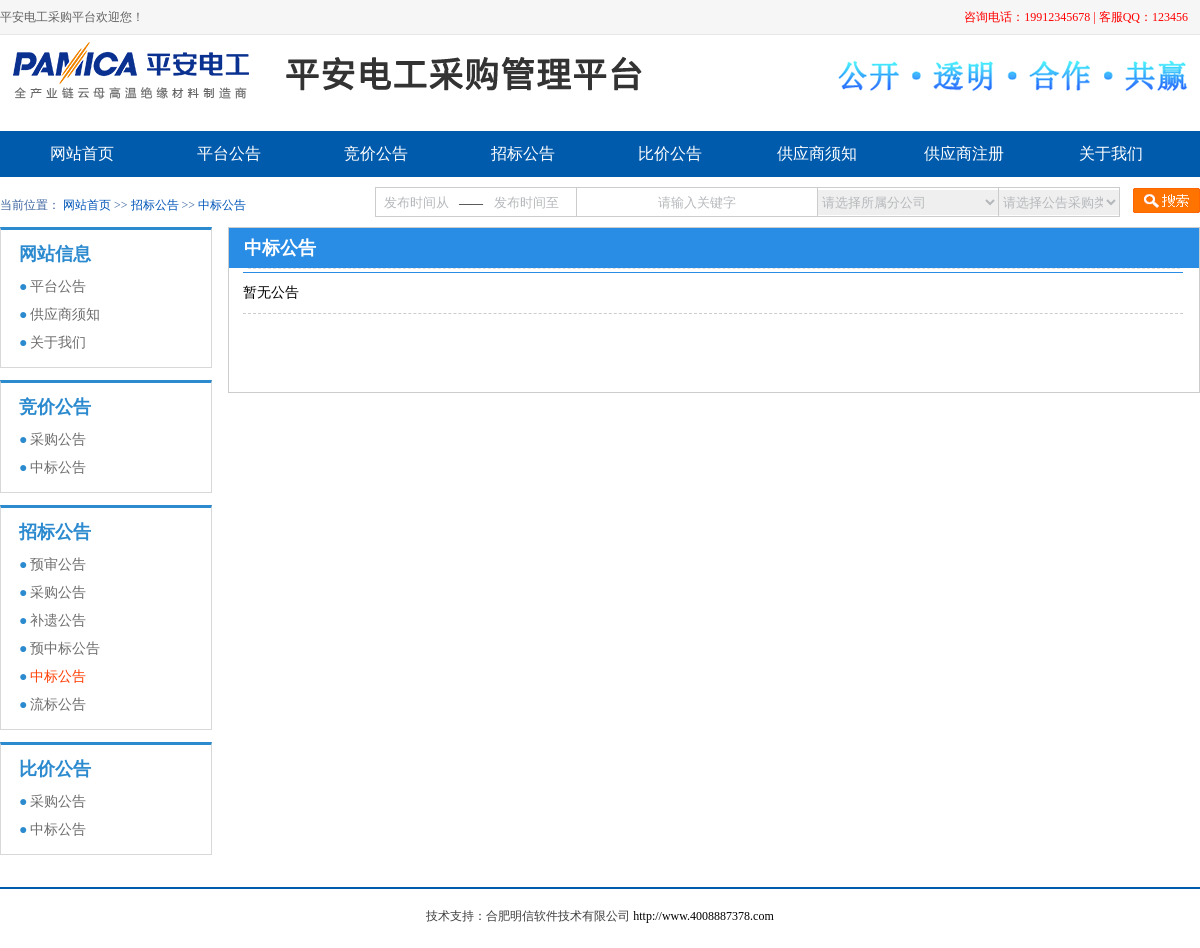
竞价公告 (376, 153)
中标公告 (222, 205)
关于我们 (1111, 153)
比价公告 (670, 153)
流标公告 (58, 704)
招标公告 (523, 153)
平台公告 (229, 153)
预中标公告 (65, 648)
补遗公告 (58, 620)
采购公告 (58, 439)
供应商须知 (817, 153)
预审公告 (58, 564)
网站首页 (82, 153)
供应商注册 (964, 153)
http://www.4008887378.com (703, 916)
